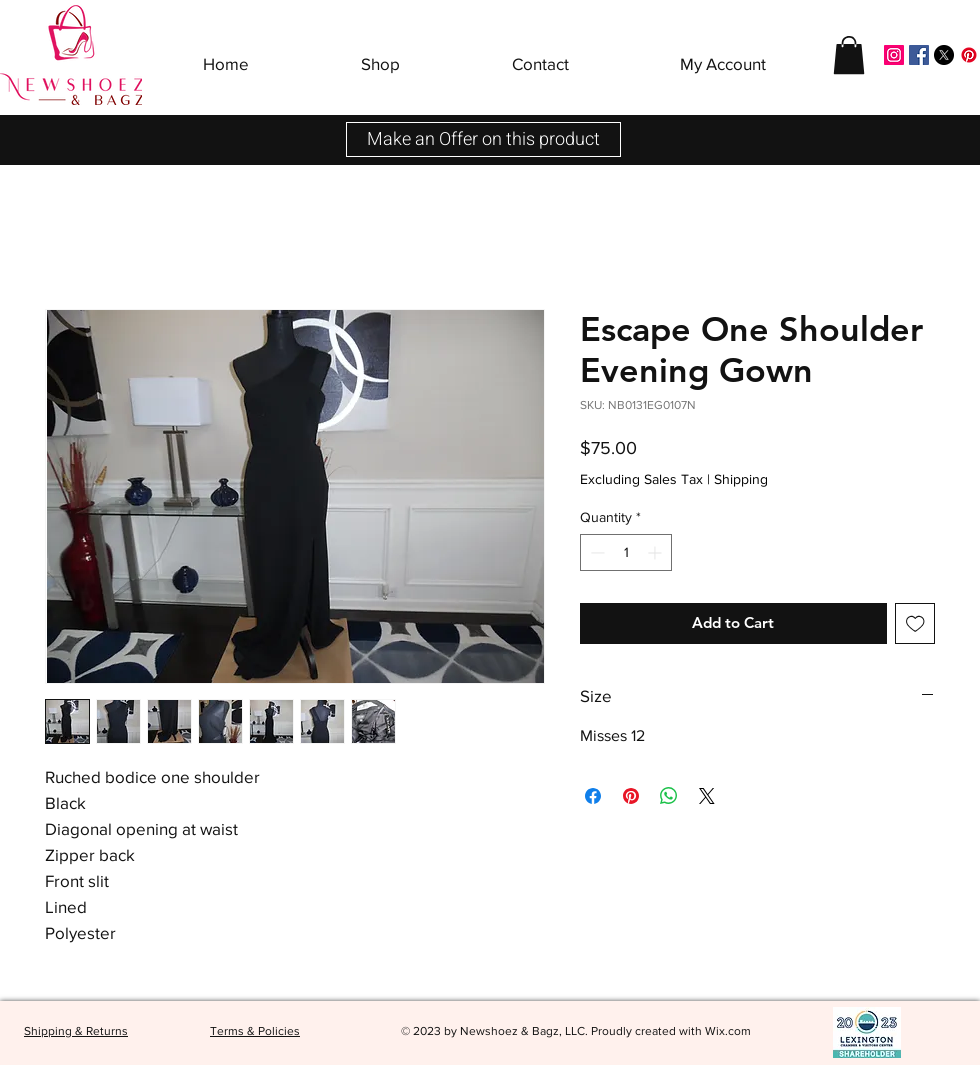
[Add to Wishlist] (915, 623)
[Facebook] (919, 55)
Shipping (741, 479)
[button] (380, 55)
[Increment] (656, 552)
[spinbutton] (626, 552)
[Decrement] (595, 552)
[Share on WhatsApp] (669, 796)
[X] (944, 55)
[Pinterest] (969, 55)
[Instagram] (894, 55)
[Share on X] (707, 796)
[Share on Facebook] (593, 796)
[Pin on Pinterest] (631, 796)
